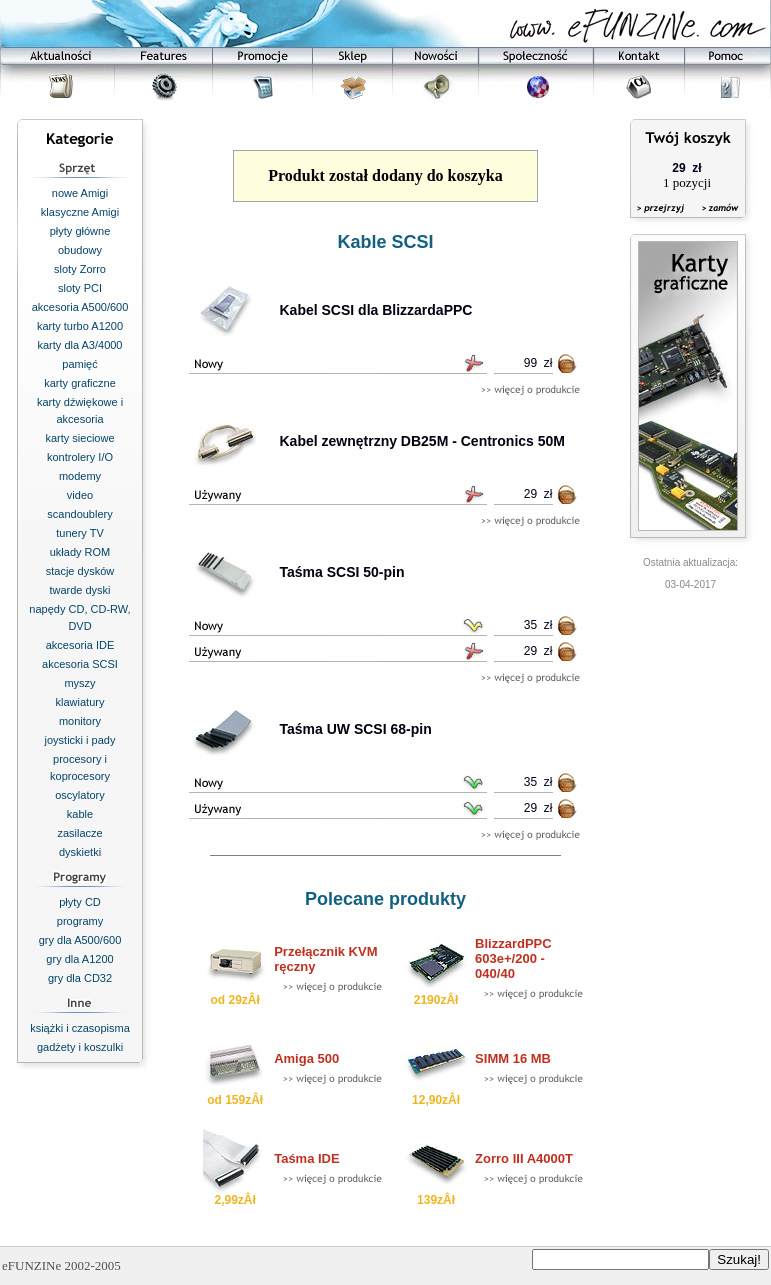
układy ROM (80, 552)
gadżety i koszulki (80, 1047)
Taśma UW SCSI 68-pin (356, 729)
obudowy (80, 250)
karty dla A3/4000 (79, 345)
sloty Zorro (80, 269)
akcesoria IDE (80, 645)
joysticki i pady (80, 740)
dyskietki (80, 852)
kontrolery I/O (80, 457)
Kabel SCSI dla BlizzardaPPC (376, 310)
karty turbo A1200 (80, 326)
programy (80, 921)
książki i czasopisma (80, 1028)
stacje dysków (80, 571)
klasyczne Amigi (80, 212)
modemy (80, 476)
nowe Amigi (80, 193)
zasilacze (79, 833)
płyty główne (80, 231)
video (80, 495)
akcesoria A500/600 (80, 307)
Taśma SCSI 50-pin (342, 572)
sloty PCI (80, 288)
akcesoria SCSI (80, 664)
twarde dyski (79, 590)
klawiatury (80, 702)
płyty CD (80, 902)
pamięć (79, 364)
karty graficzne (80, 383)
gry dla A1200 (79, 959)
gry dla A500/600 (80, 940)
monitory (80, 721)
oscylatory (80, 795)
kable (80, 814)
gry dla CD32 (80, 978)
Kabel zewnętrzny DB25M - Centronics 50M (423, 441)
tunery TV (80, 533)
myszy (79, 683)
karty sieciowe (79, 438)
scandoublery (79, 514)
